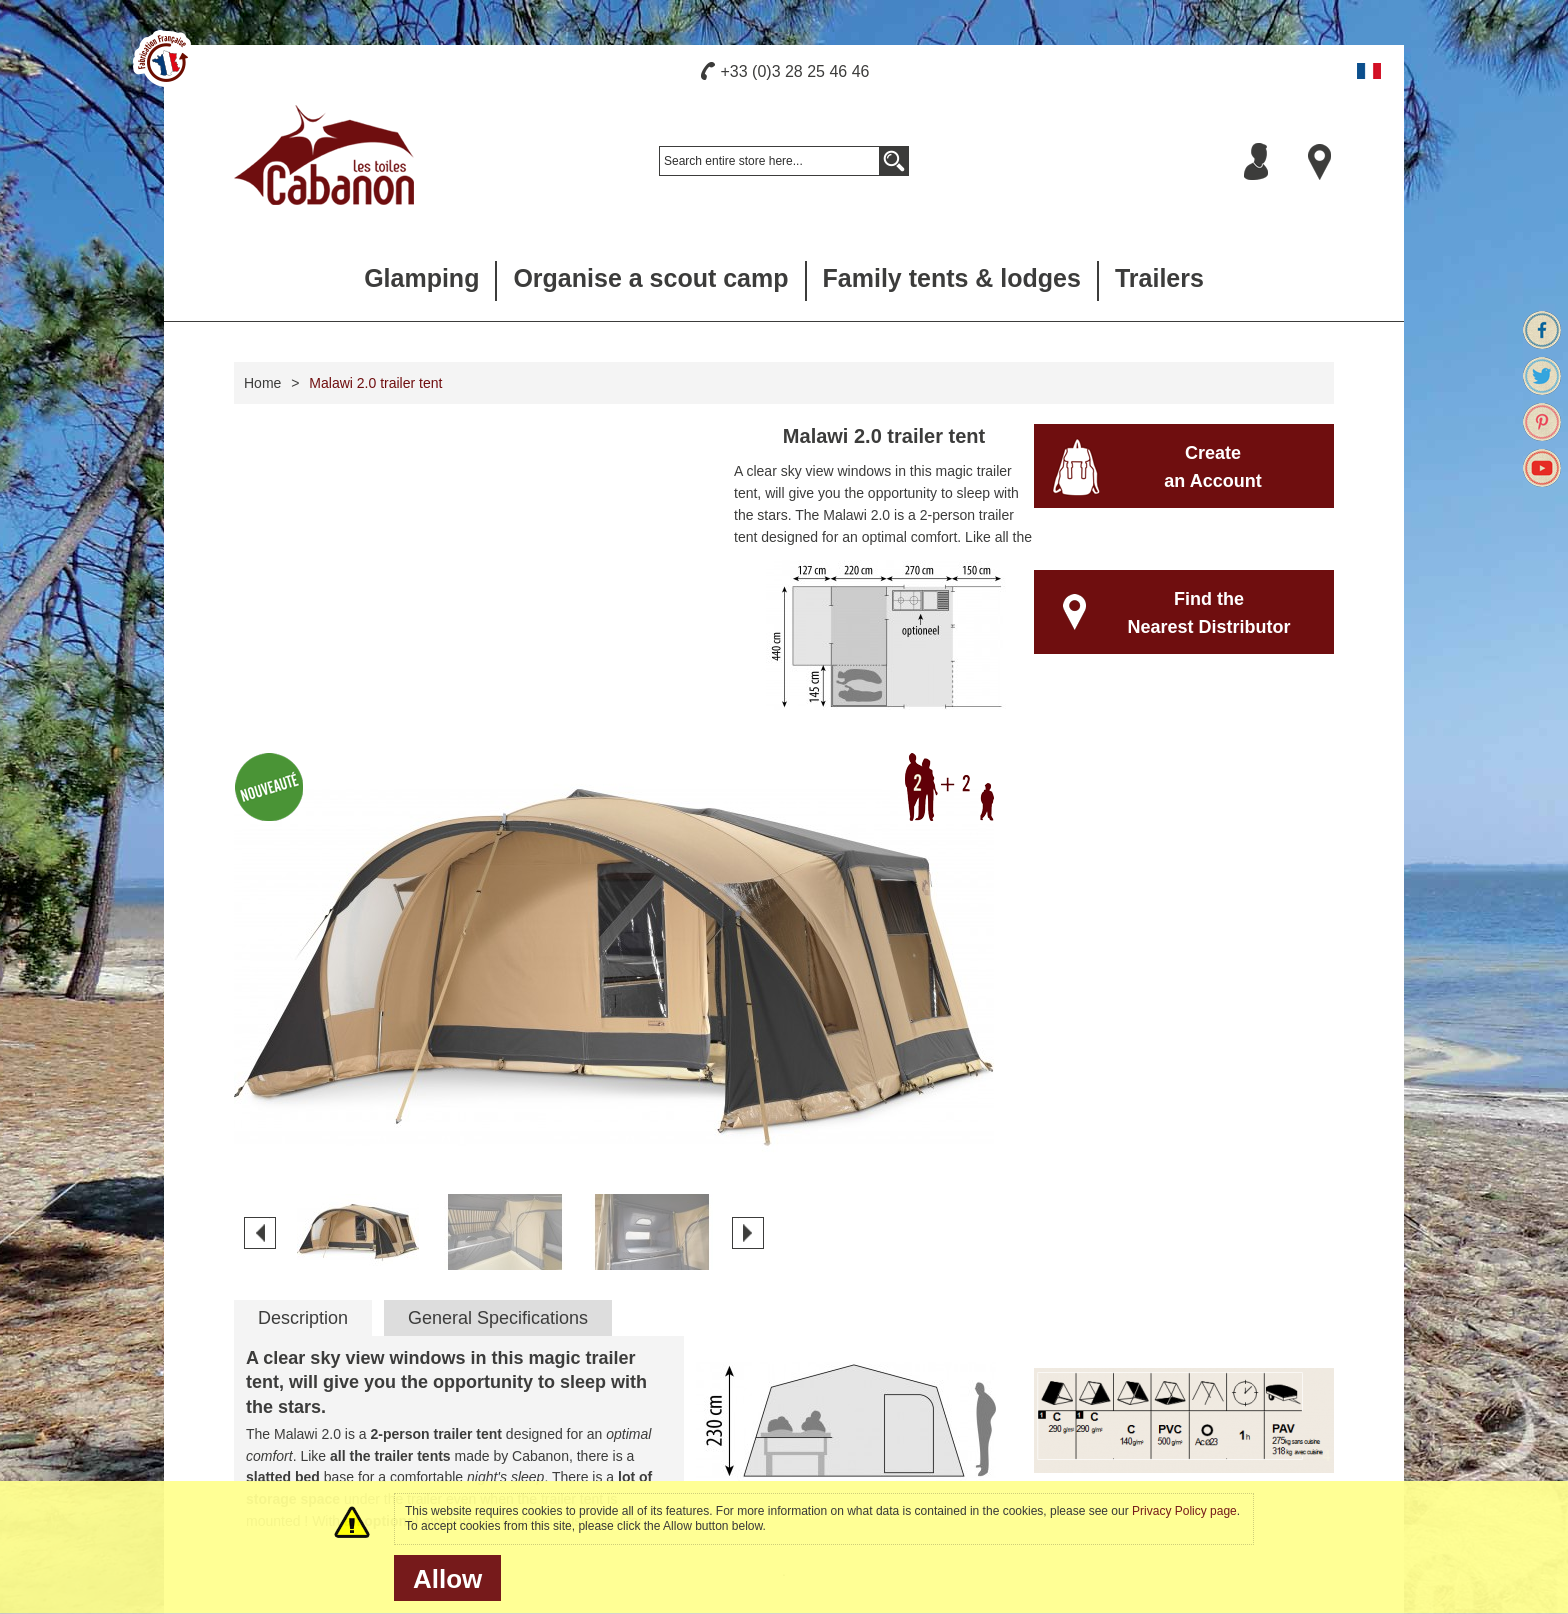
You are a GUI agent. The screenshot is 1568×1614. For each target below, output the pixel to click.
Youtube (1542, 468)
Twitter (1542, 376)
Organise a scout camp (650, 278)
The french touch (280, 1380)
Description (303, 992)
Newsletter (1219, 1329)
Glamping (421, 278)
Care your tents (570, 1354)
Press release (271, 1432)
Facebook (1542, 330)
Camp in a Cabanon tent (892, 1432)
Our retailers (854, 1354)
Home (262, 383)
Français (1369, 71)
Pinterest (1542, 422)
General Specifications (498, 992)
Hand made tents (281, 1406)
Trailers (1159, 278)
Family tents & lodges (952, 278)
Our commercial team (883, 1380)
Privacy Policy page (1184, 1511)
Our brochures (566, 1406)
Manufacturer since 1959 (305, 1354)
